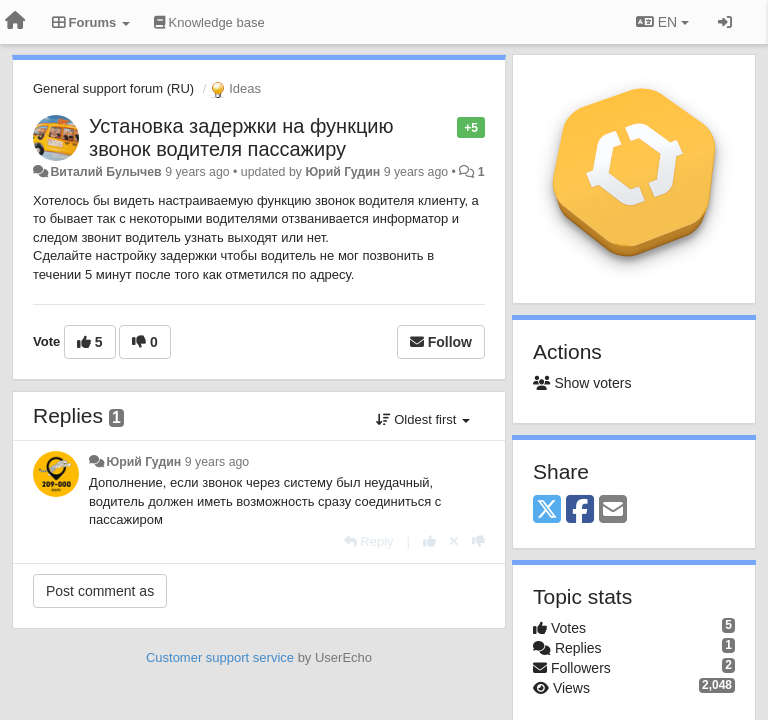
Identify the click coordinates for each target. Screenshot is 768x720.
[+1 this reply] (429, 541)
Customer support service (220, 657)
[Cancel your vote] (454, 541)
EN (662, 22)
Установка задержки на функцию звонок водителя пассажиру (241, 137)
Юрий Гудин (342, 172)
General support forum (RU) (113, 88)
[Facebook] (580, 510)
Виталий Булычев (105, 172)
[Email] (613, 510)
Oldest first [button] (423, 419)
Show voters (582, 383)
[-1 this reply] (478, 541)
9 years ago (217, 462)
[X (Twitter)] (547, 510)
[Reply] (369, 541)
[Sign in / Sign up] (725, 22)
